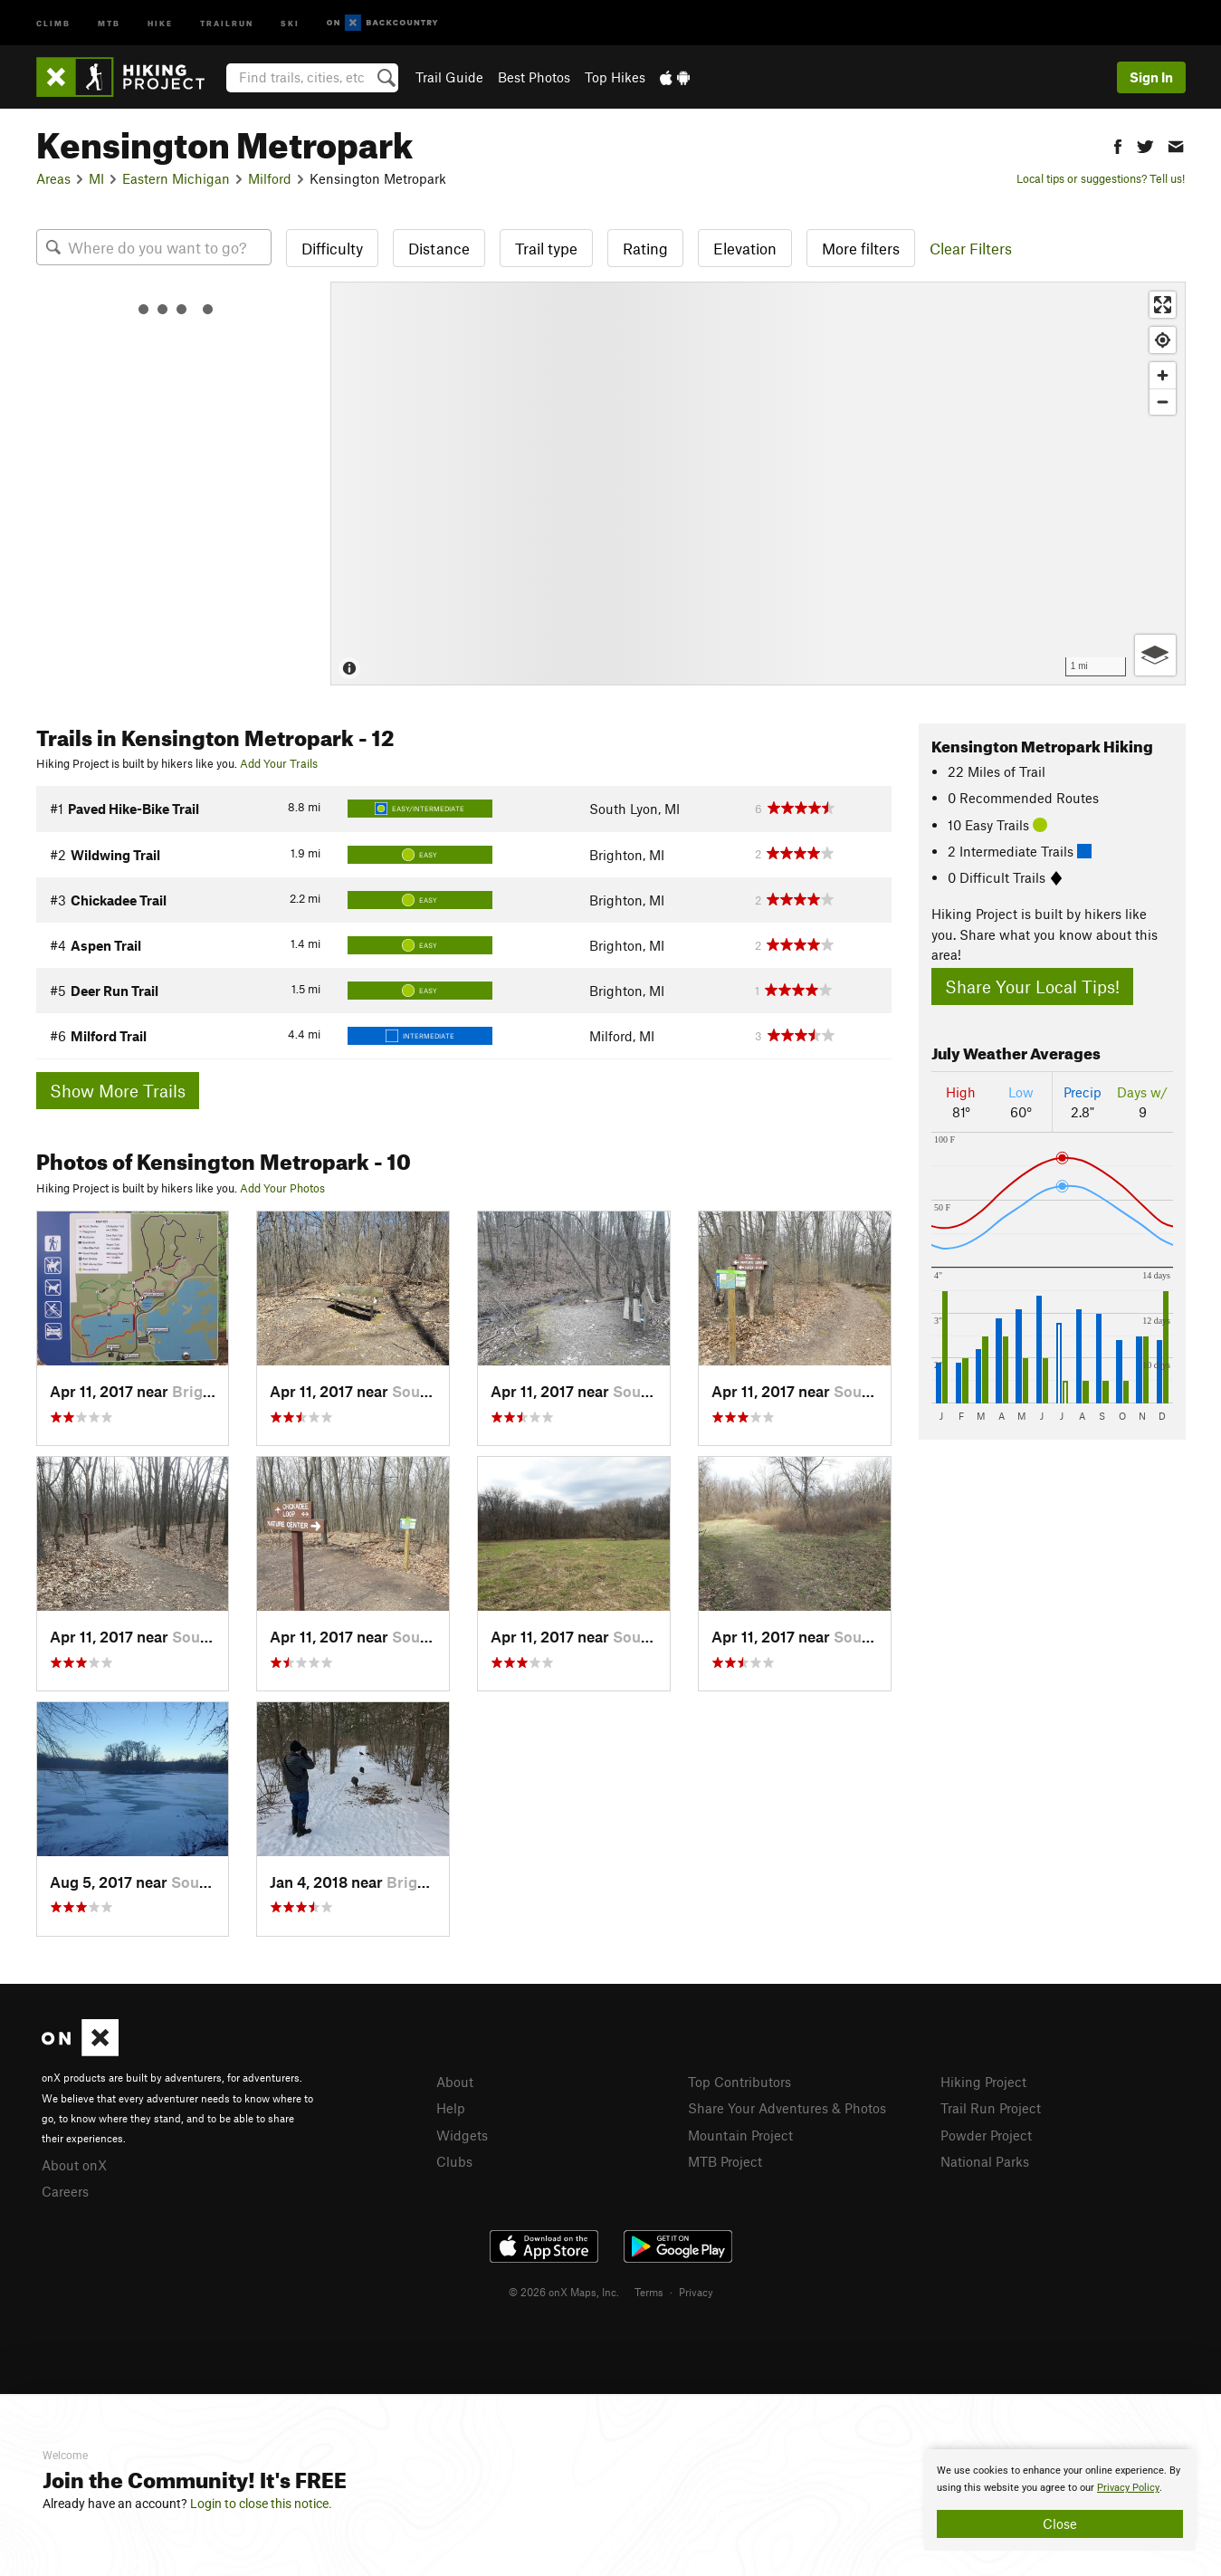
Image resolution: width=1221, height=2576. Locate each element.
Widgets (462, 2135)
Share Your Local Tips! (1032, 986)
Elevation (745, 248)
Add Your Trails (279, 763)
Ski (290, 22)
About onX (74, 2165)
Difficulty (332, 248)
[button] (1117, 144)
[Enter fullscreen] (1162, 305)
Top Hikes (615, 77)
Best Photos (534, 77)
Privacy (696, 2291)
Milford (269, 178)
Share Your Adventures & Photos (787, 2108)
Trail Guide (449, 77)
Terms (648, 2291)
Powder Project (986, 2135)
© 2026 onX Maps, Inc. (564, 2291)
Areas (53, 178)
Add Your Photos (282, 1188)
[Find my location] (1162, 340)
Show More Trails (118, 1090)
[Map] (758, 483)
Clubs (454, 2161)
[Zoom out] (1162, 401)
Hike (160, 22)
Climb (53, 22)
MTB (109, 22)
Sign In (1151, 77)
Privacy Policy (1128, 2488)
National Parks (984, 2161)
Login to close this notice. (261, 2503)
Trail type (546, 248)
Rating (645, 248)
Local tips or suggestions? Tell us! (1100, 178)
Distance (439, 248)
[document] (1060, 2500)
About (454, 2081)
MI (96, 178)
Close (1060, 2523)
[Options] (1155, 655)
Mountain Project (740, 2135)
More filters (861, 248)
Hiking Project (983, 2081)
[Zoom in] (1162, 375)
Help (450, 2108)
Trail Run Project (990, 2108)
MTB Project (725, 2161)
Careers (65, 2191)
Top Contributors (739, 2081)
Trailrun (226, 22)
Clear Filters (971, 248)
